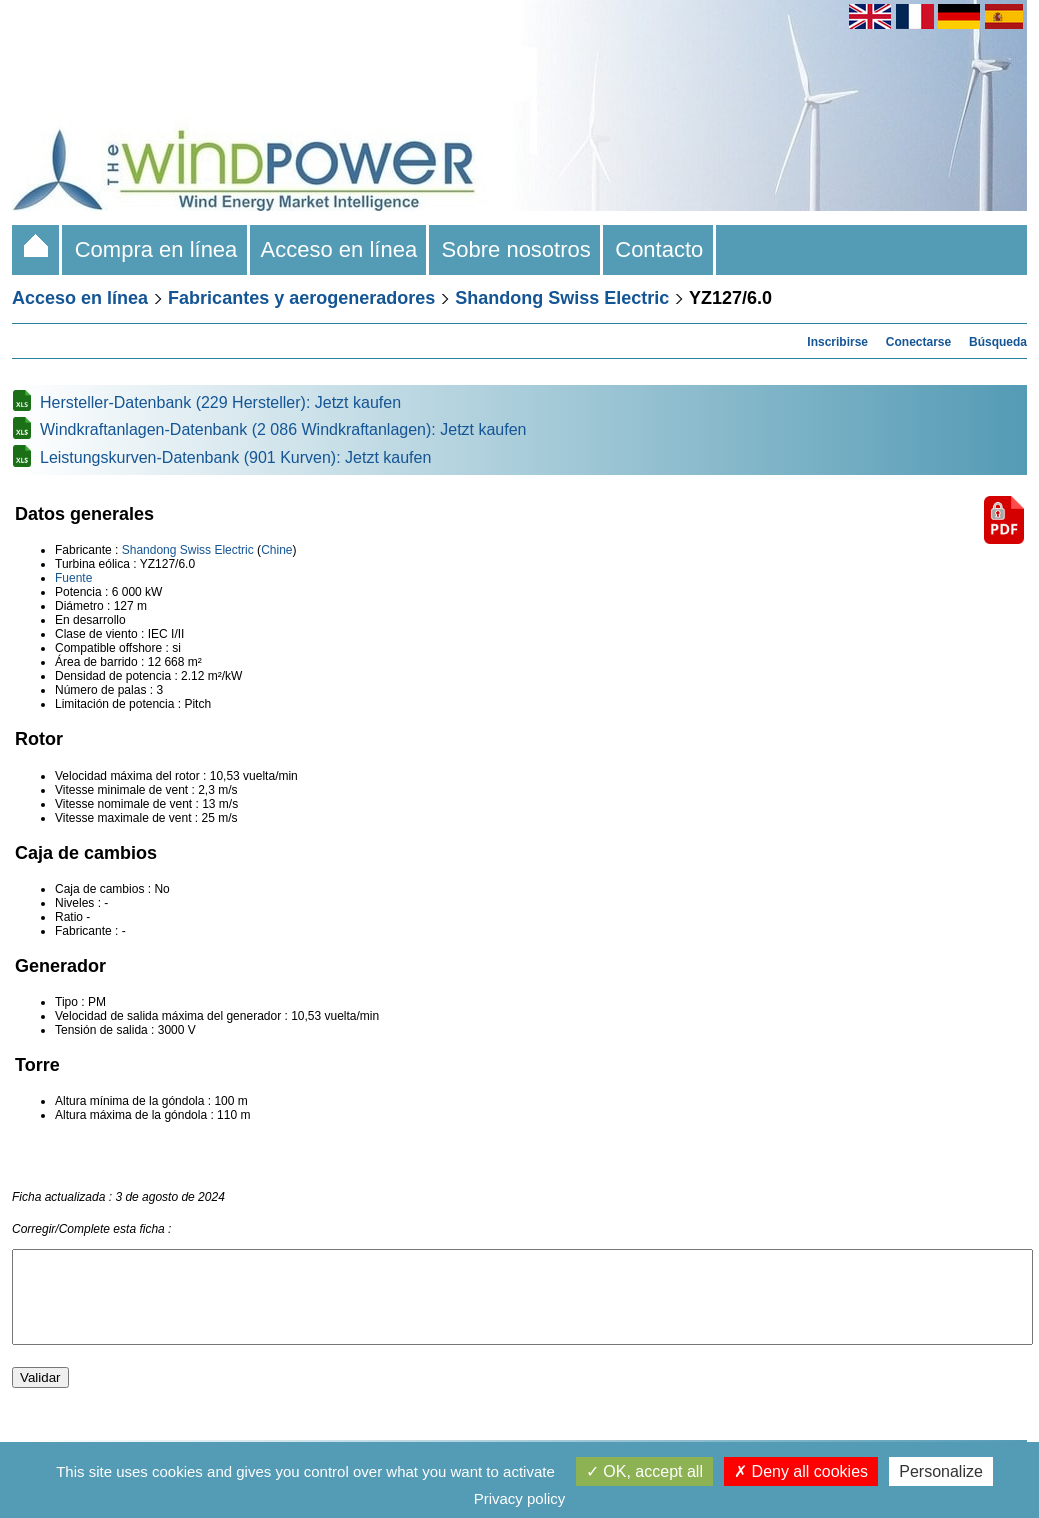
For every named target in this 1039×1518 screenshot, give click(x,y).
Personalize (941, 1471)
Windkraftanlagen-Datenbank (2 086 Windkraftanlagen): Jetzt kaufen (283, 429)
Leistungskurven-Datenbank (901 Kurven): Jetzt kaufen (235, 457)
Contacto (659, 249)
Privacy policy (520, 1498)
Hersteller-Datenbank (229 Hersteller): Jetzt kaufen (220, 402)
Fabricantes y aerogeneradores (301, 298)
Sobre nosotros (516, 249)
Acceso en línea (340, 249)
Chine (276, 550)
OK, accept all (644, 1471)
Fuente (73, 578)
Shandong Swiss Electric (562, 298)
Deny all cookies (801, 1471)
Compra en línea (155, 249)
